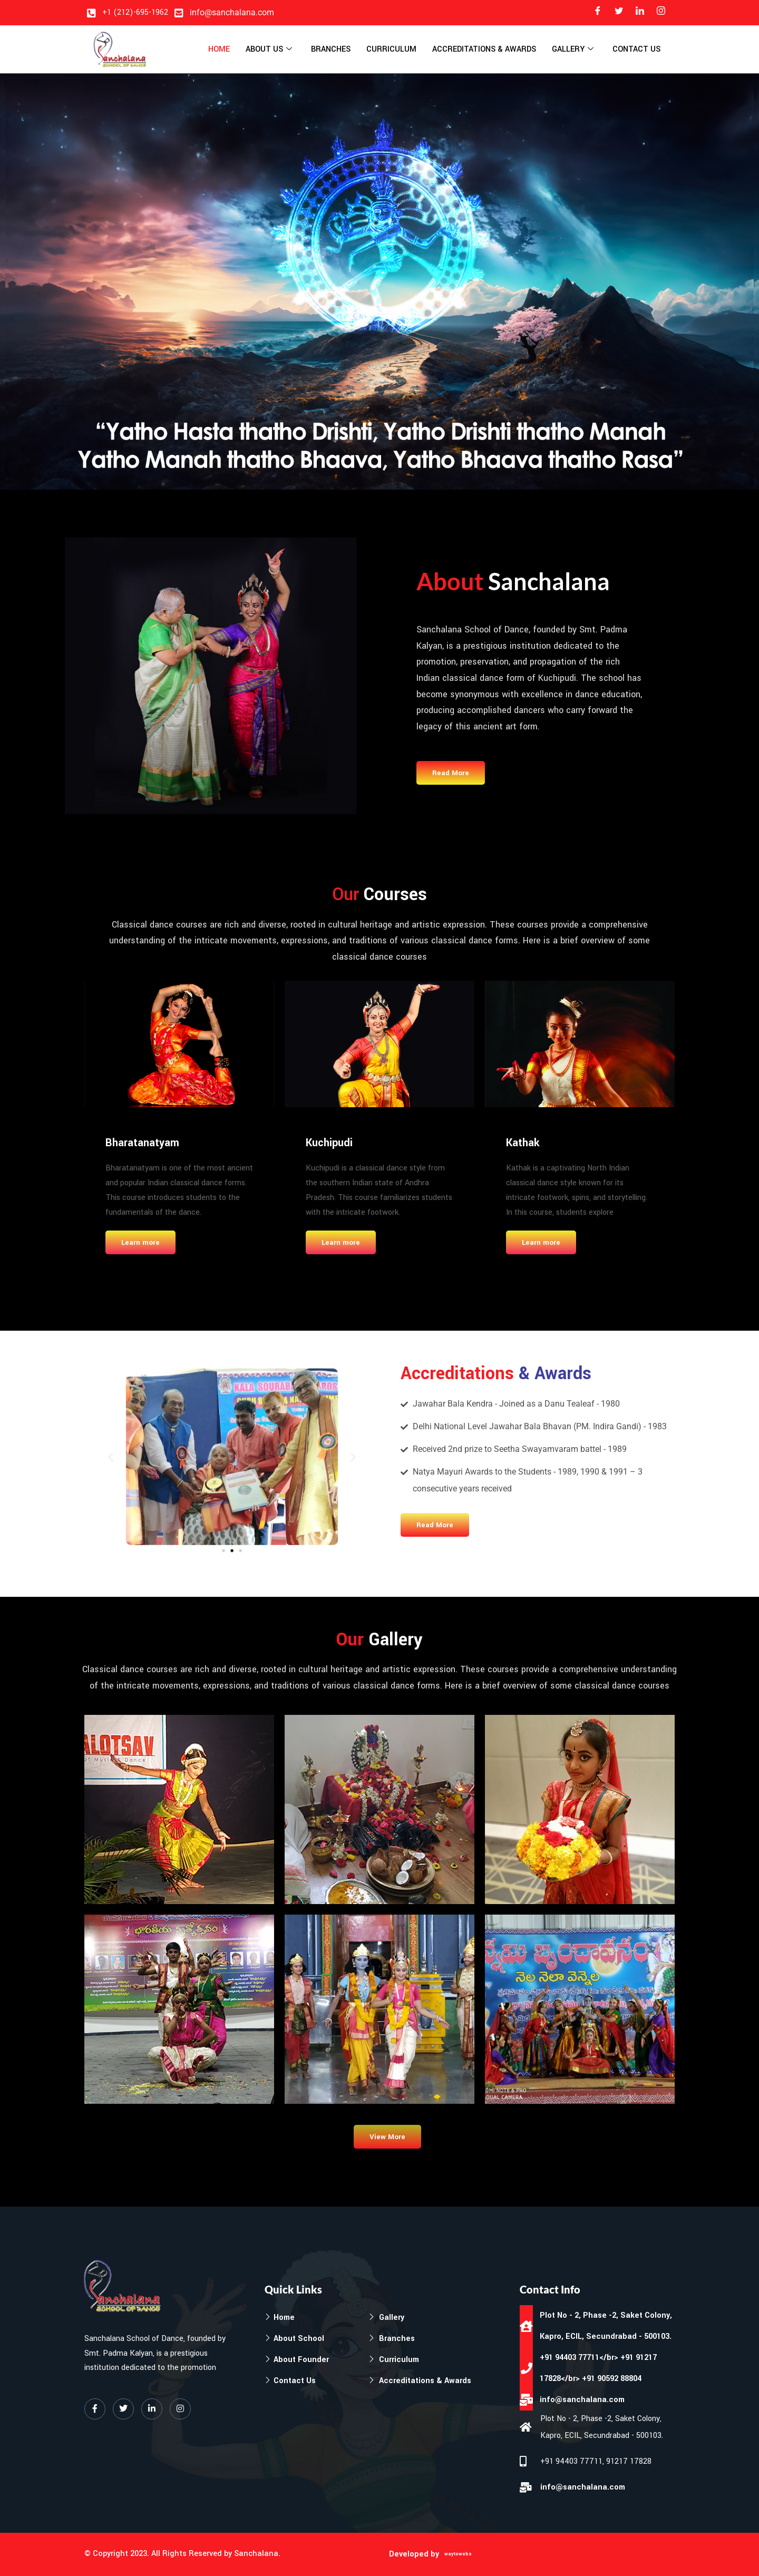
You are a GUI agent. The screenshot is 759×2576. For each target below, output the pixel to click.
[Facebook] (598, 13)
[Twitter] (619, 13)
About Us (269, 49)
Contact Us (636, 49)
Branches (331, 49)
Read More (450, 773)
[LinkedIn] (640, 13)
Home (219, 49)
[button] (186, 1461)
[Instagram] (661, 13)
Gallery (572, 49)
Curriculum (391, 49)
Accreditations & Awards (484, 49)
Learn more (140, 1242)
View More (387, 2137)
